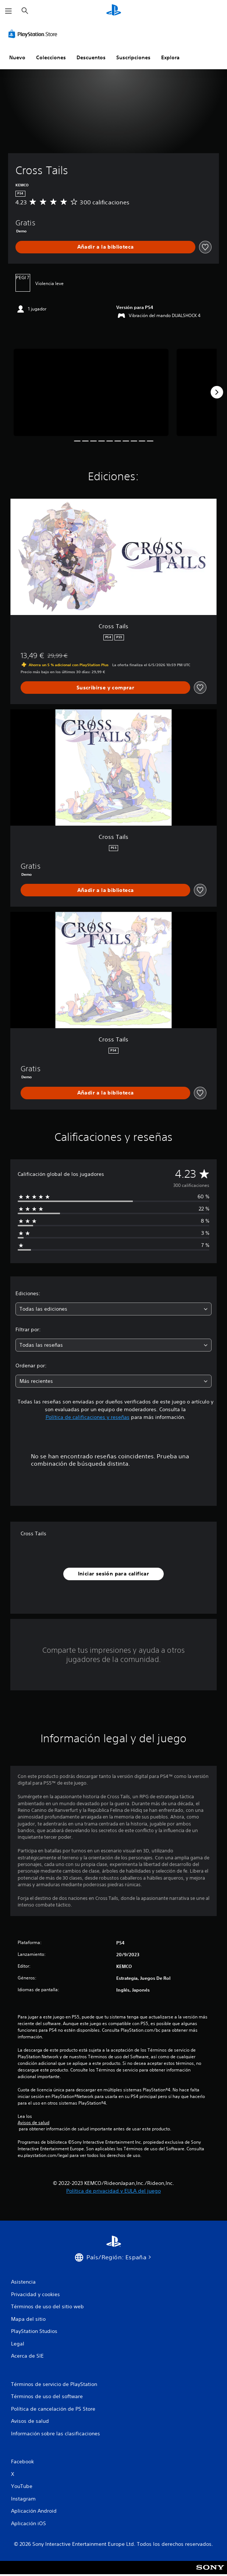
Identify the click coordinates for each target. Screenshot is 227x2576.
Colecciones (51, 57)
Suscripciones (133, 57)
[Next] (216, 392)
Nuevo (17, 57)
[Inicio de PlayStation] (113, 11)
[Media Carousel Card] (91, 392)
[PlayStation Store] (34, 34)
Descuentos (91, 57)
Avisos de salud (33, 2123)
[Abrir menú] (8, 11)
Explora (170, 57)
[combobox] (113, 1309)
